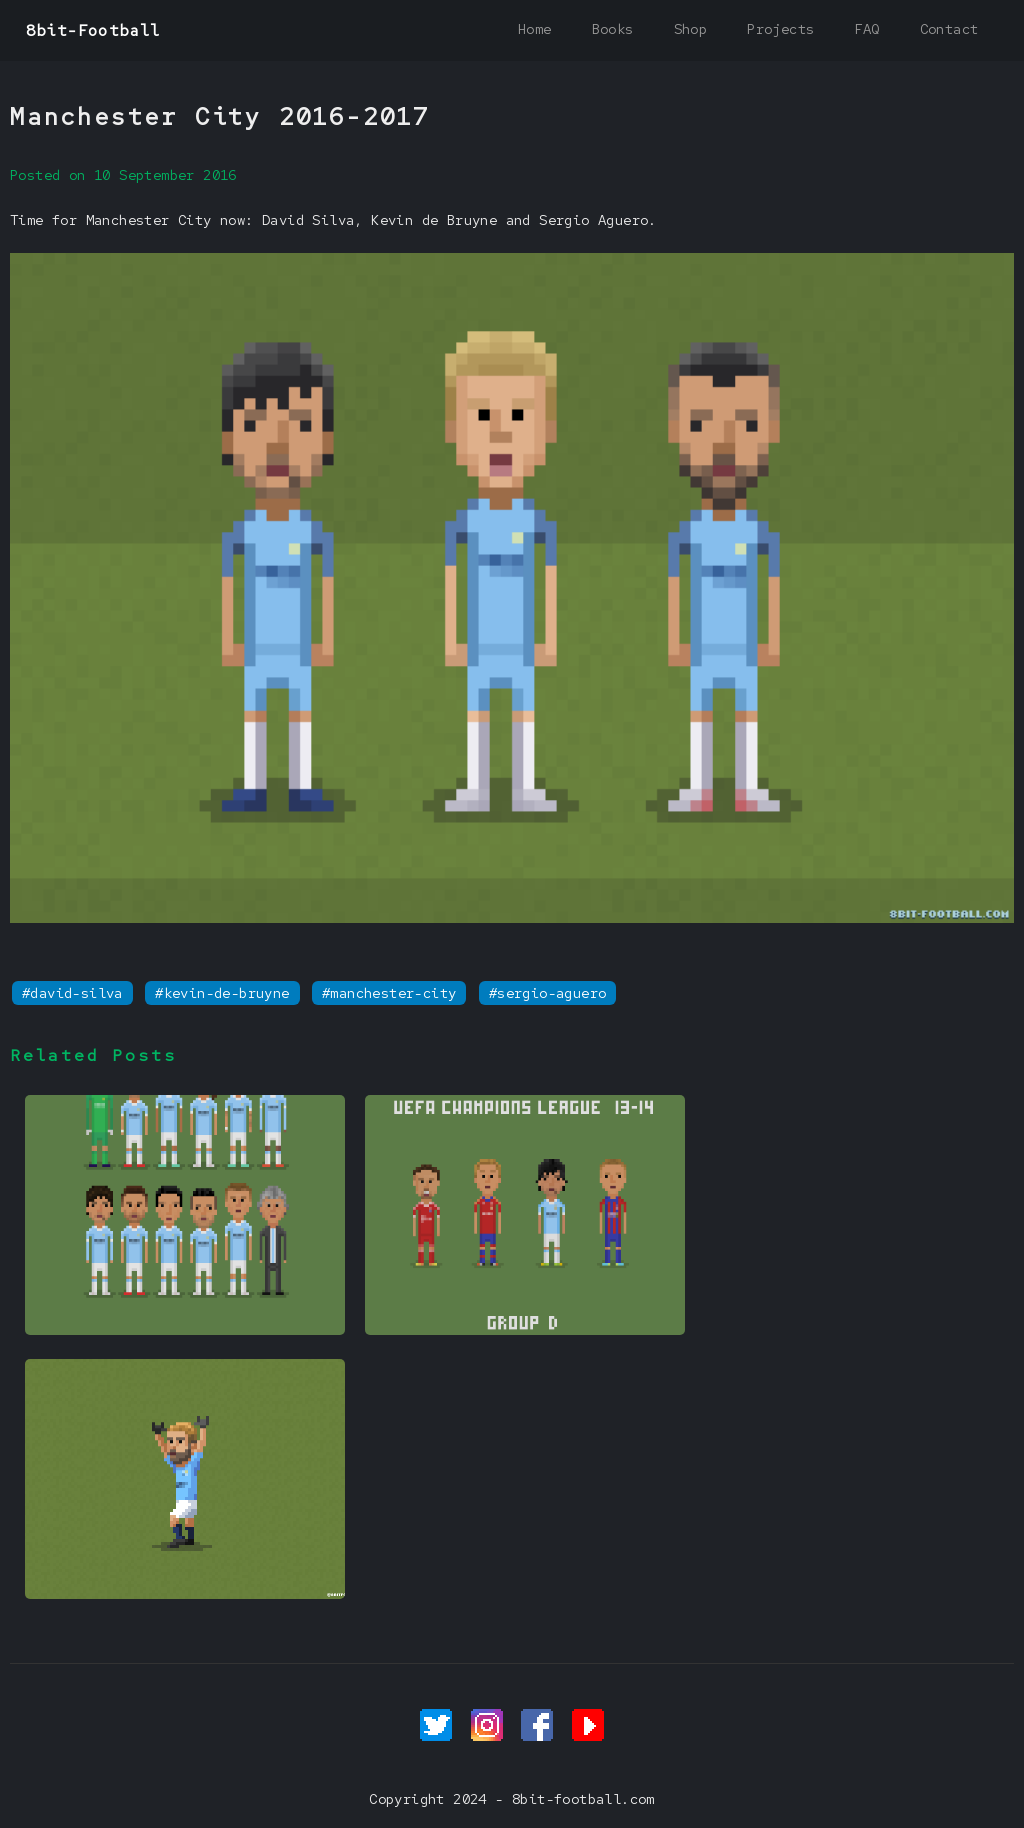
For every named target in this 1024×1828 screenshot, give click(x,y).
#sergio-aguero (548, 993)
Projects (780, 29)
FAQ (866, 29)
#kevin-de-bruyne (222, 993)
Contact (949, 29)
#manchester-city (389, 993)
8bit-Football (93, 30)
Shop (691, 29)
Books (613, 29)
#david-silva (72, 993)
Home (535, 29)
